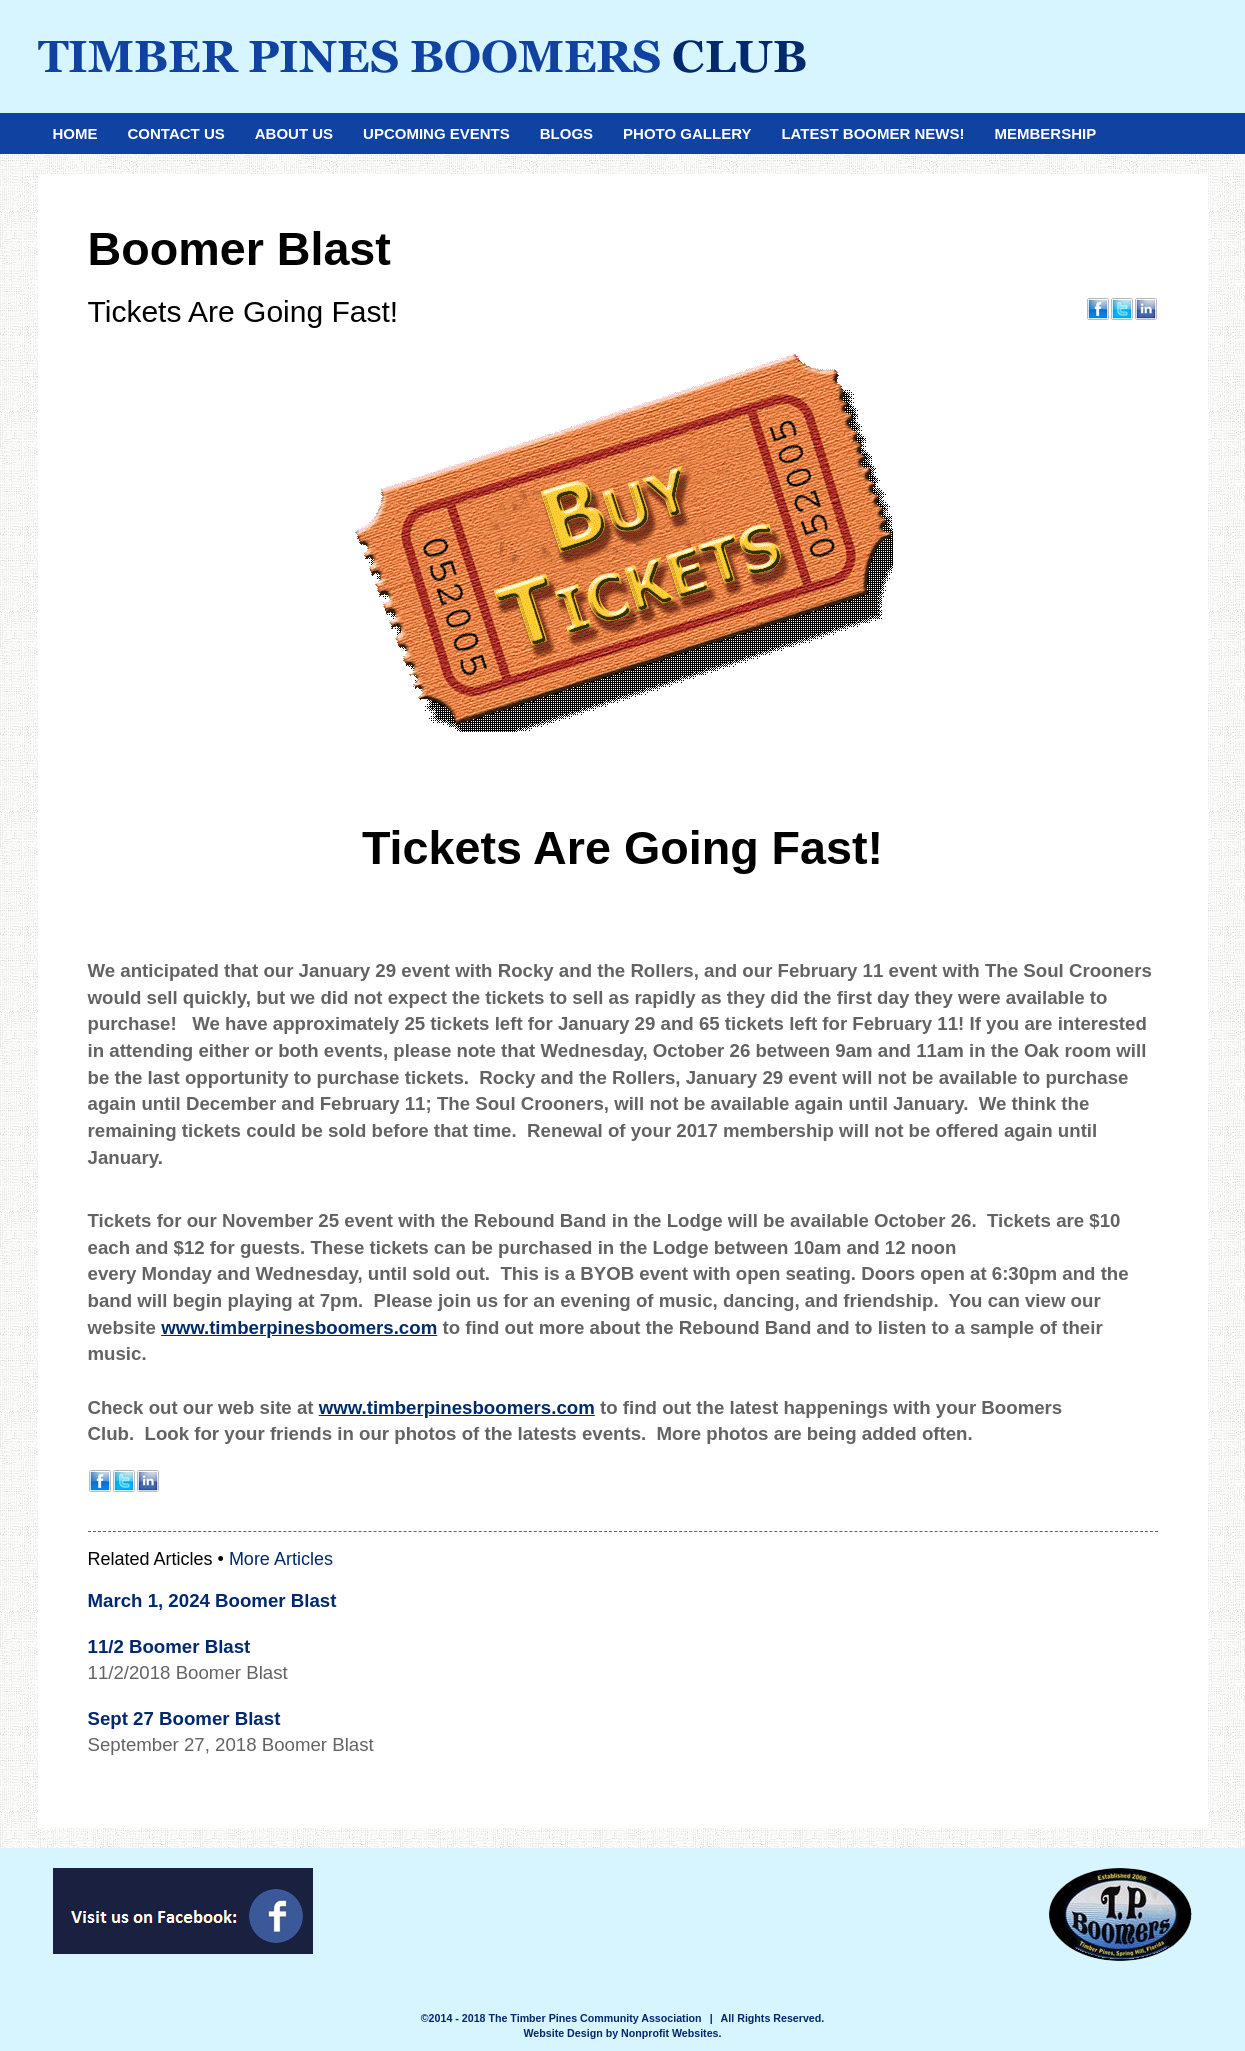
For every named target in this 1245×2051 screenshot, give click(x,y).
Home (75, 133)
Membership (1045, 133)
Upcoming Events (436, 133)
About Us (294, 133)
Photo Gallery (687, 133)
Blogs (566, 133)
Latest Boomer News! (872, 133)
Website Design (565, 2033)
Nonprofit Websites (670, 2033)
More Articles (281, 1559)
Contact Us (176, 133)
